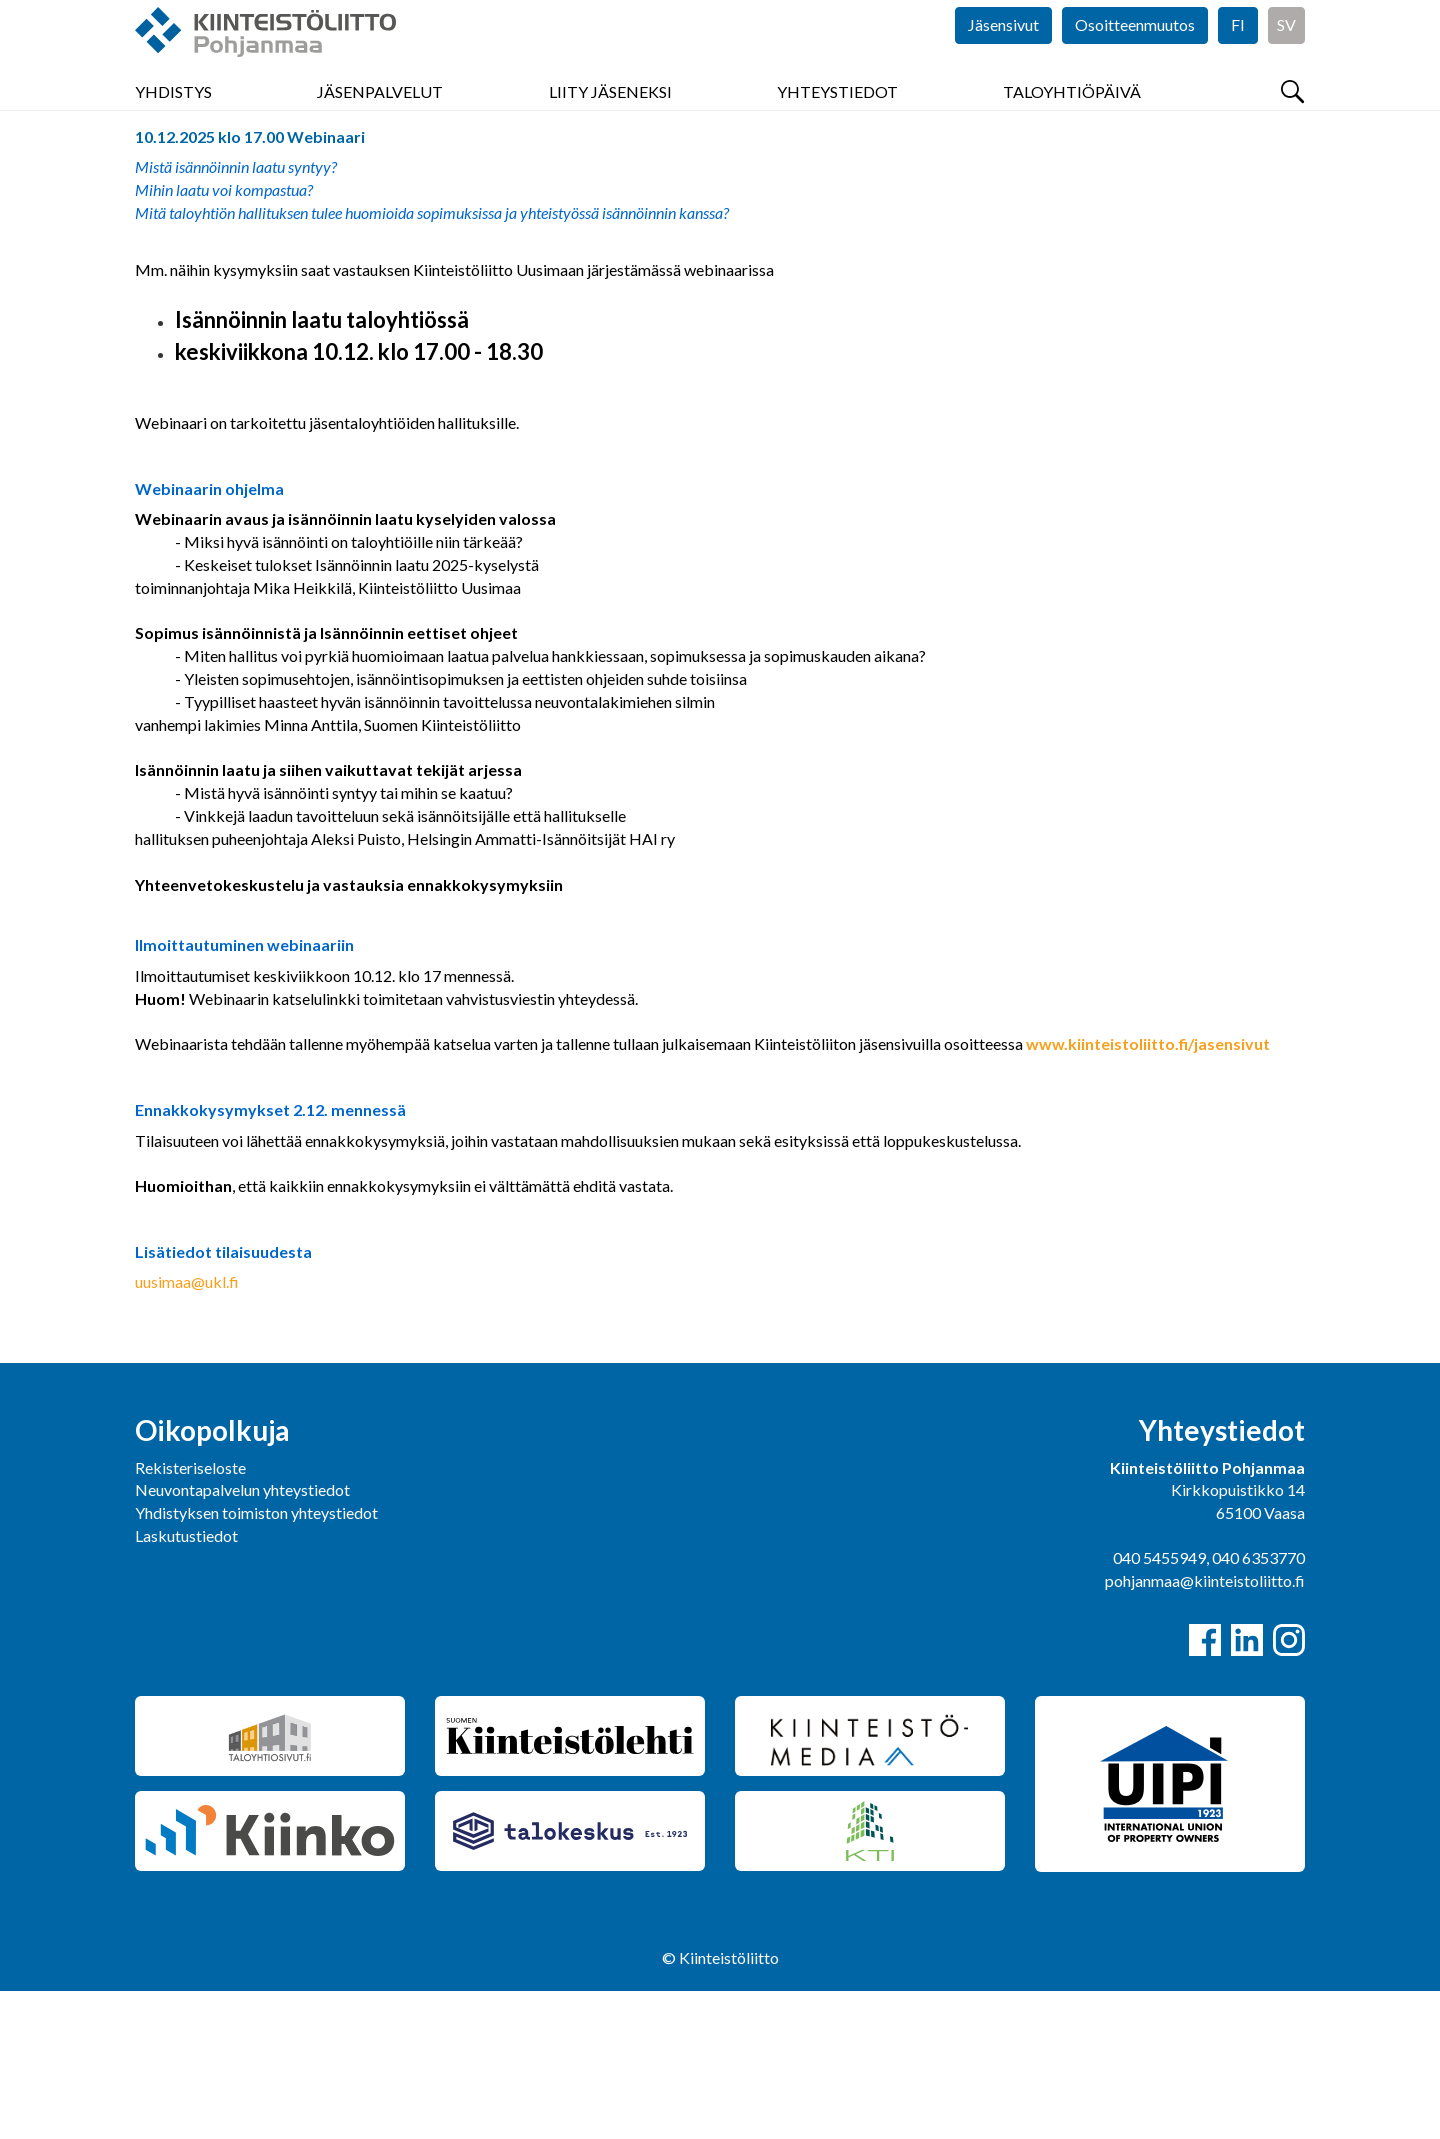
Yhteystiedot (837, 119)
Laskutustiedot (186, 1683)
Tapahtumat (274, 173)
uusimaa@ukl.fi (187, 1429)
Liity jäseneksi (610, 119)
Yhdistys (173, 119)
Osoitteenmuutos (1135, 59)
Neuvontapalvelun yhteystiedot (242, 1637)
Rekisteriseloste (190, 1615)
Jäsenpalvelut (380, 119)
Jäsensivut (1003, 59)
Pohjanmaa (173, 173)
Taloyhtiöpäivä (1072, 119)
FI (1238, 59)
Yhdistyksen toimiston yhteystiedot (256, 1660)
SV (1286, 59)
